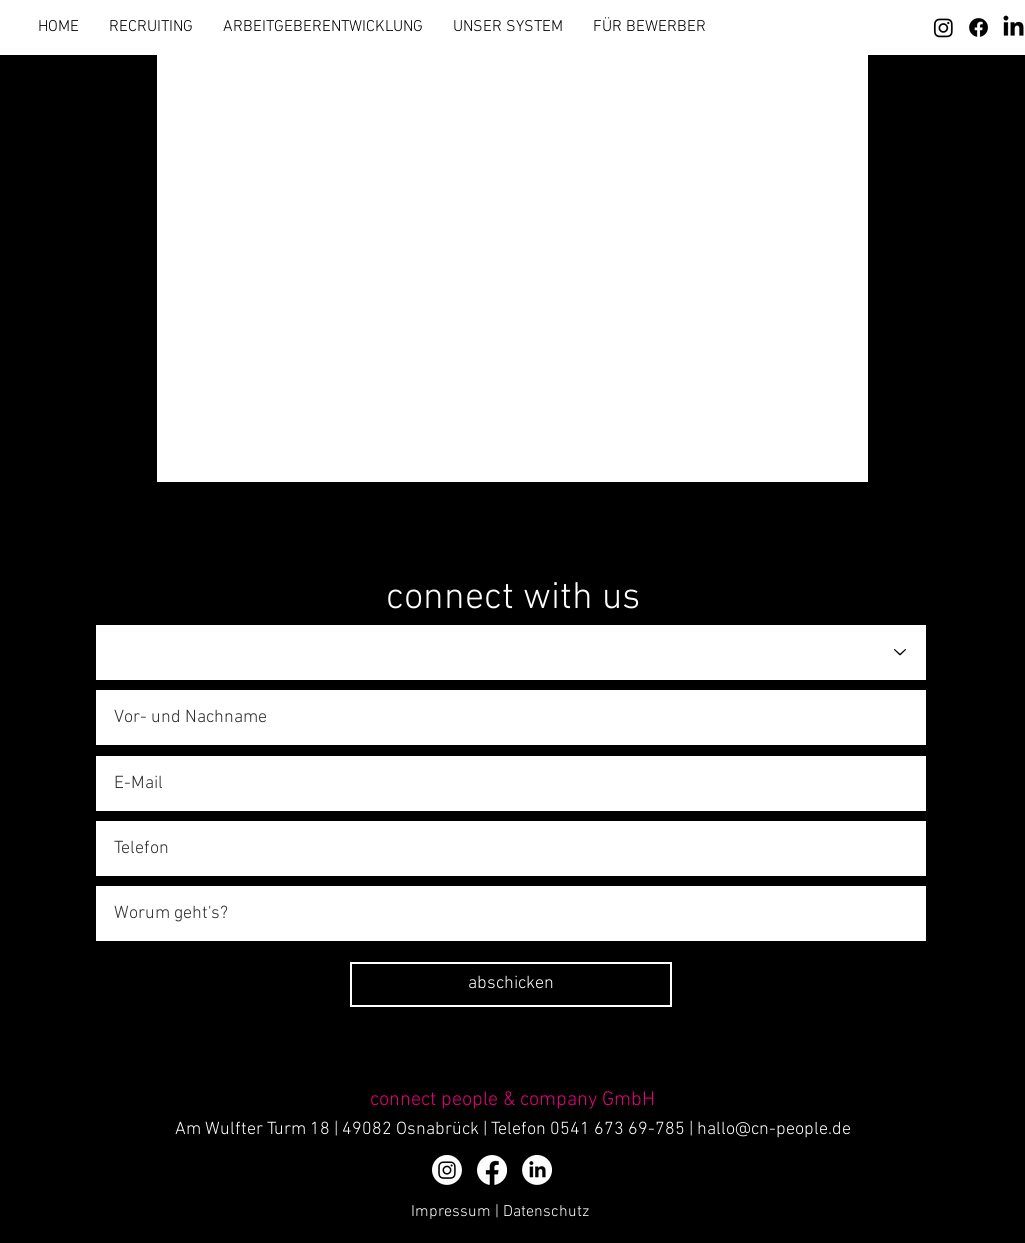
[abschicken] (511, 984)
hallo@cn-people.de (774, 1129)
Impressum (451, 1212)
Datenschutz (546, 1212)
